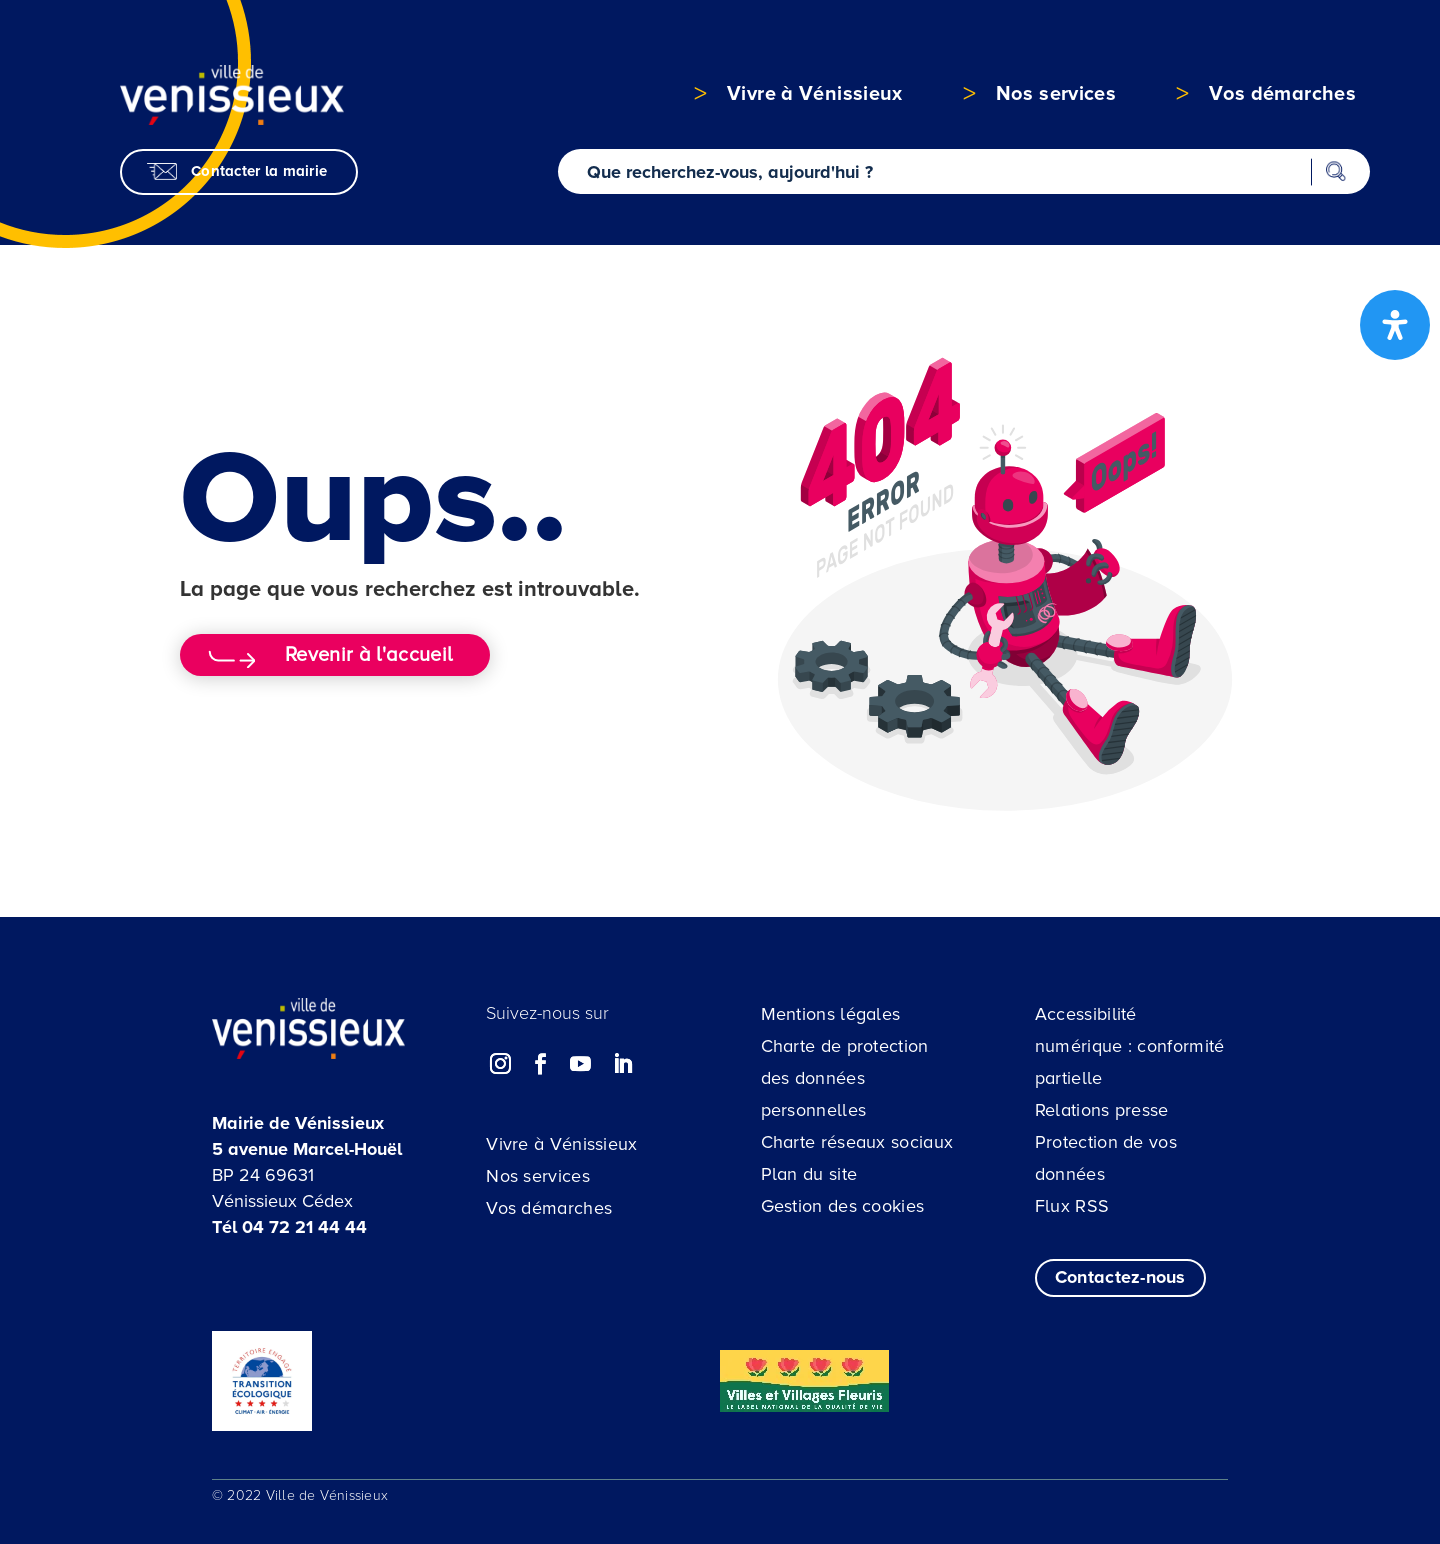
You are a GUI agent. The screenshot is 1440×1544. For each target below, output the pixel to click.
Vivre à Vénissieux (561, 1144)
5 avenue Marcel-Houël (307, 1149)
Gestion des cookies (843, 1206)
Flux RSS (1072, 1206)
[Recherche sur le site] (964, 171)
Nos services (538, 1176)
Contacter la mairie (259, 171)
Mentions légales (831, 1014)
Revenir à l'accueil (368, 655)
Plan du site (809, 1174)
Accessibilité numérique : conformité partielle (1130, 1046)
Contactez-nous (1120, 1277)
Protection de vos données (1106, 1158)
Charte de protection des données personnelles (845, 1078)
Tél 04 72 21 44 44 (289, 1227)
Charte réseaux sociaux (857, 1142)
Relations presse (1102, 1110)
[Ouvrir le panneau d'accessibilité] (1395, 325)
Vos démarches (549, 1208)
